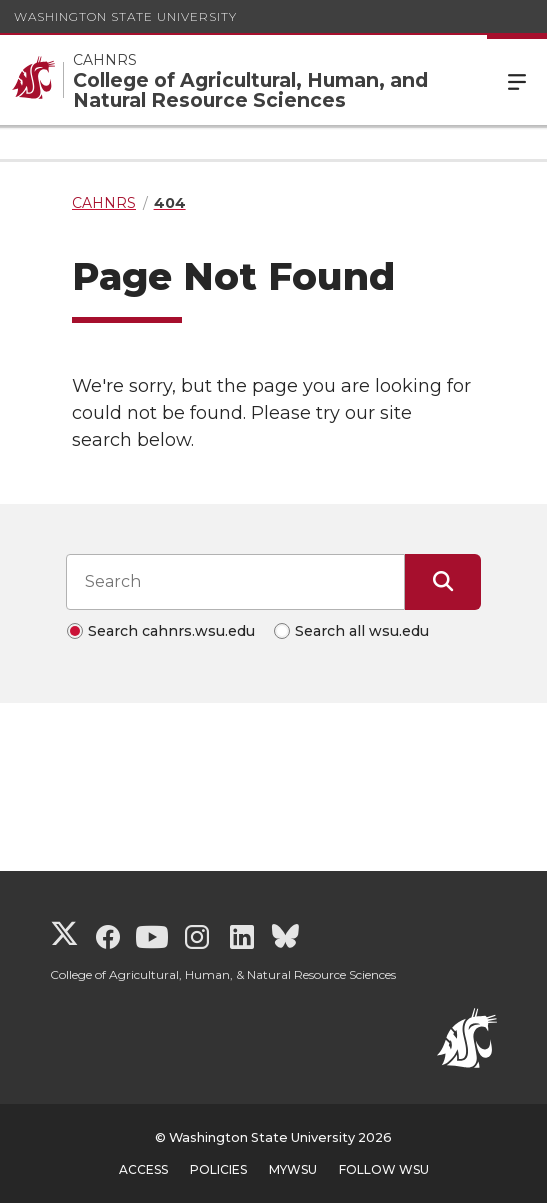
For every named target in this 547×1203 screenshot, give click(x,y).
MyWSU (293, 1169)
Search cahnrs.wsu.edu (171, 631)
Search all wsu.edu (362, 631)
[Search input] (235, 582)
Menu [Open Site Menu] (517, 80)
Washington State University (125, 16)
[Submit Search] (443, 582)
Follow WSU (384, 1169)
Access (143, 1169)
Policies (218, 1169)
